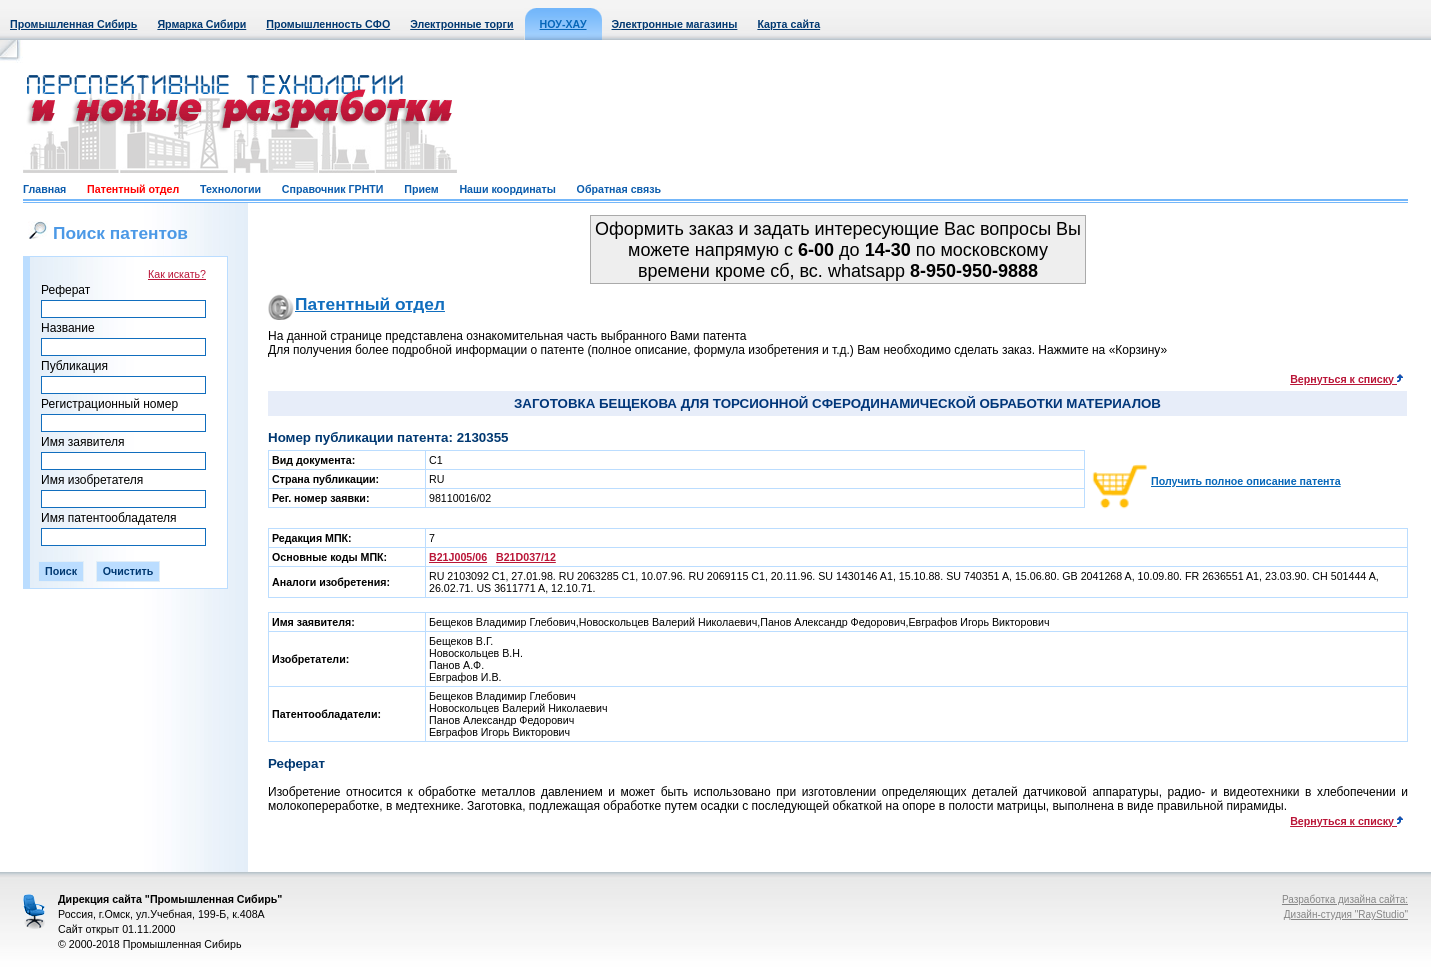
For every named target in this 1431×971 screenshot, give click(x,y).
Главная (44, 189)
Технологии (230, 189)
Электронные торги (461, 24)
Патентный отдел (133, 189)
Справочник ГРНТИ (333, 189)
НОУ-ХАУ (563, 24)
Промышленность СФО (328, 24)
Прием (421, 189)
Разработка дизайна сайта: (1345, 899)
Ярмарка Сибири (201, 24)
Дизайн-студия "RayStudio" (1346, 914)
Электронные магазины (675, 24)
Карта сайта (788, 24)
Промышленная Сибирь (73, 24)
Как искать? (177, 274)
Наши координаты (507, 189)
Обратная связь (619, 189)
